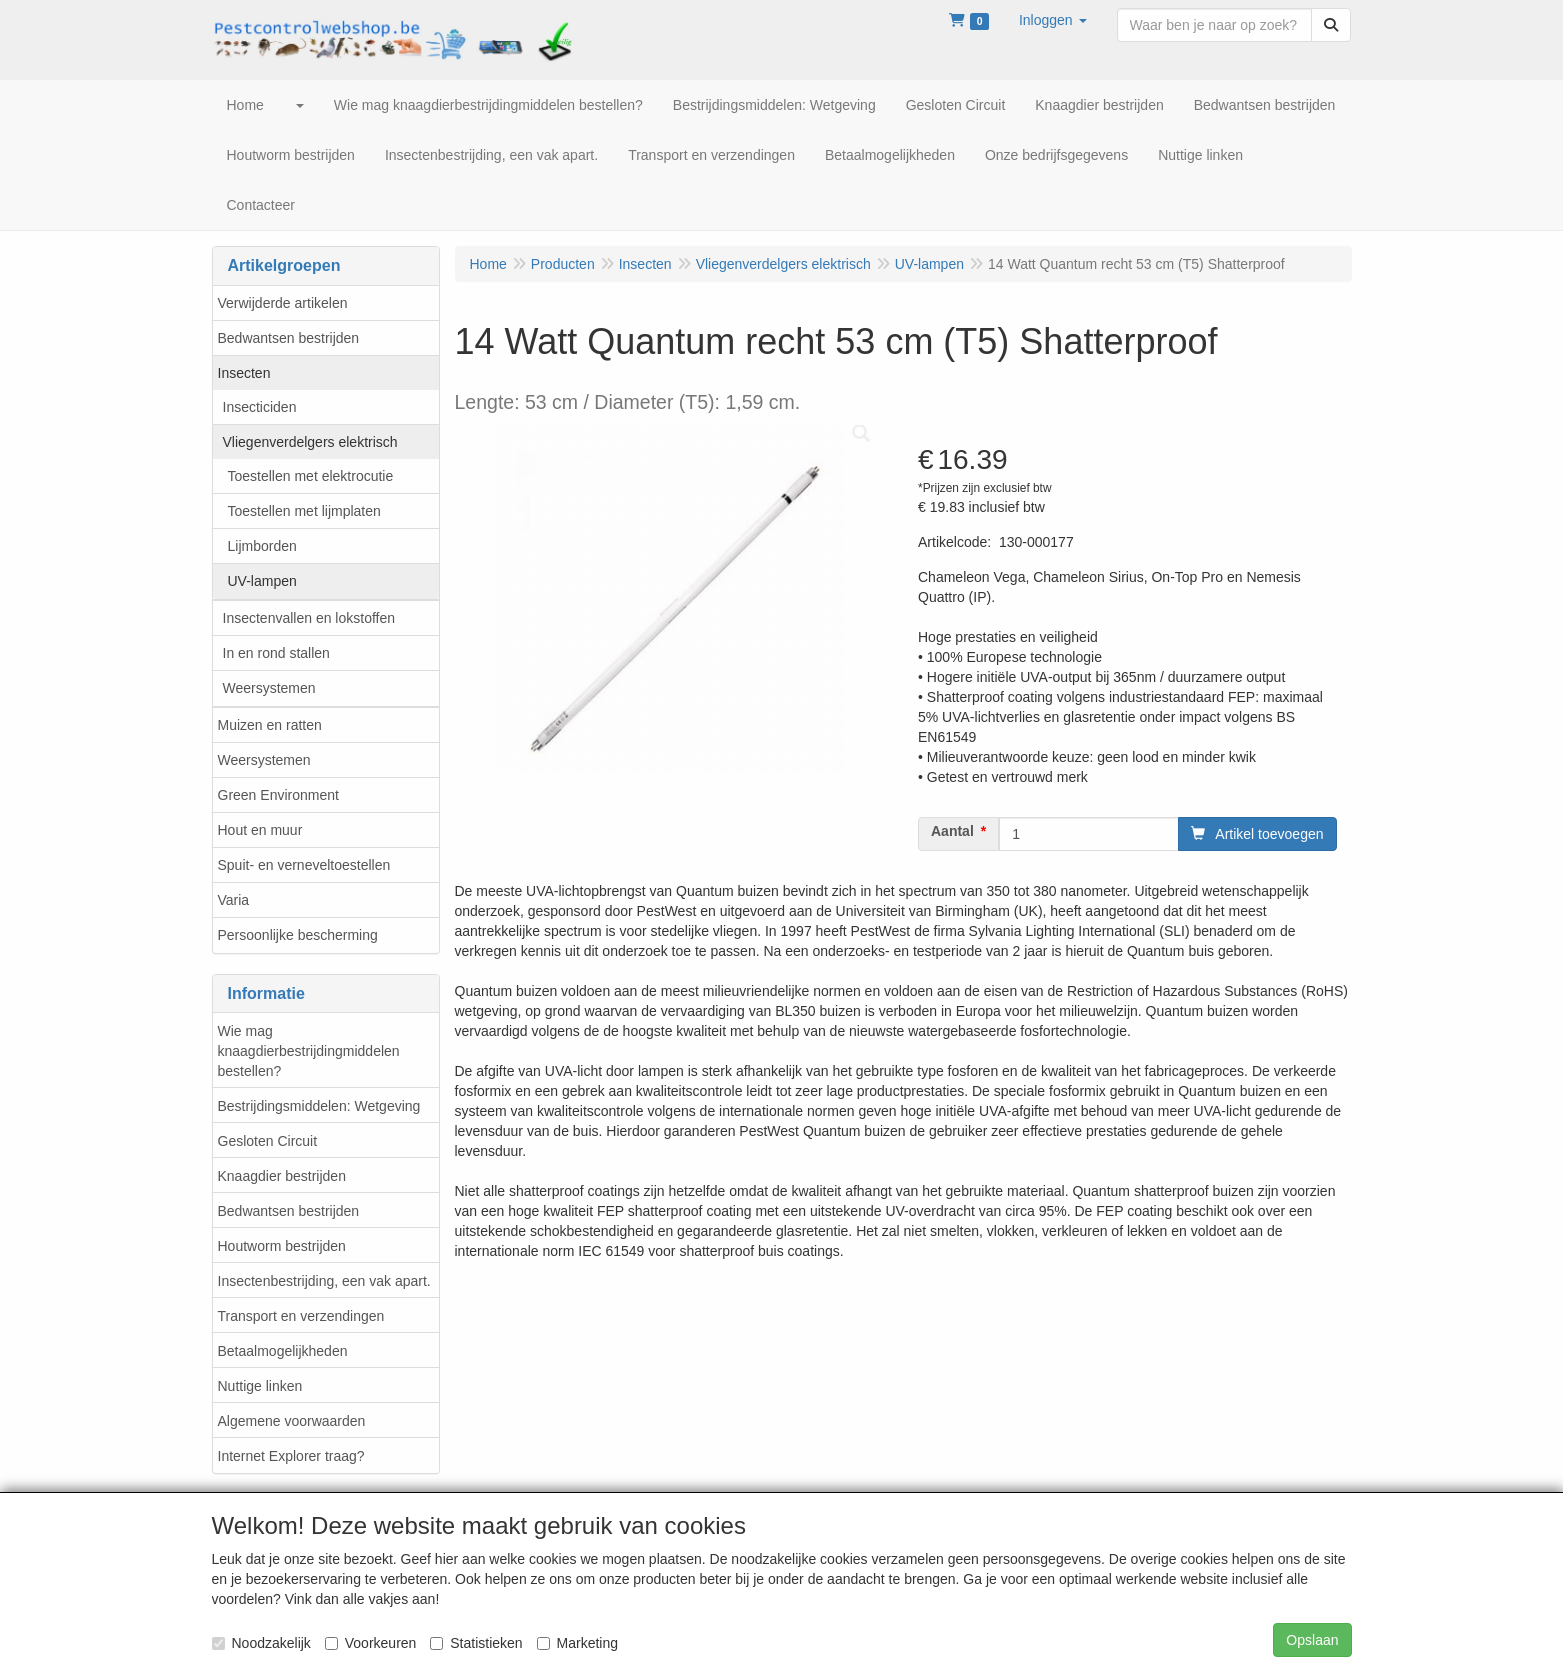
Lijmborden (262, 546)
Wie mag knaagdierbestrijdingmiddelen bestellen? (309, 1051)
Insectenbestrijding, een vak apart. (324, 1281)
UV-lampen (262, 581)
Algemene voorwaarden (292, 1421)
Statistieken (476, 1643)
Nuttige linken (260, 1386)
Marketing (577, 1643)
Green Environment (278, 795)
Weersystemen (269, 688)
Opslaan (1312, 1640)
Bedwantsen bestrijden (289, 338)
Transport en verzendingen (301, 1316)
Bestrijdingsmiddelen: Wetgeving (319, 1106)
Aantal (952, 831)
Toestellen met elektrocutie (311, 476)
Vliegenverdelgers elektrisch (310, 442)
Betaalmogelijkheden (283, 1351)
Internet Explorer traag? (291, 1456)
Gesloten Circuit (268, 1141)
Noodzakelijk (261, 1643)
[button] (1053, 20)
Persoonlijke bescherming (298, 935)
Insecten (244, 373)
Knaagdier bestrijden (282, 1176)
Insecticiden (260, 407)
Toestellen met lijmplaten (304, 511)
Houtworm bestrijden (282, 1246)
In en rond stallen (276, 653)
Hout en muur (260, 830)
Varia (234, 900)
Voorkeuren (371, 1643)
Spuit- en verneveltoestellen (304, 865)
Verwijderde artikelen (283, 303)
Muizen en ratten (270, 725)
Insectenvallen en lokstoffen (309, 618)
